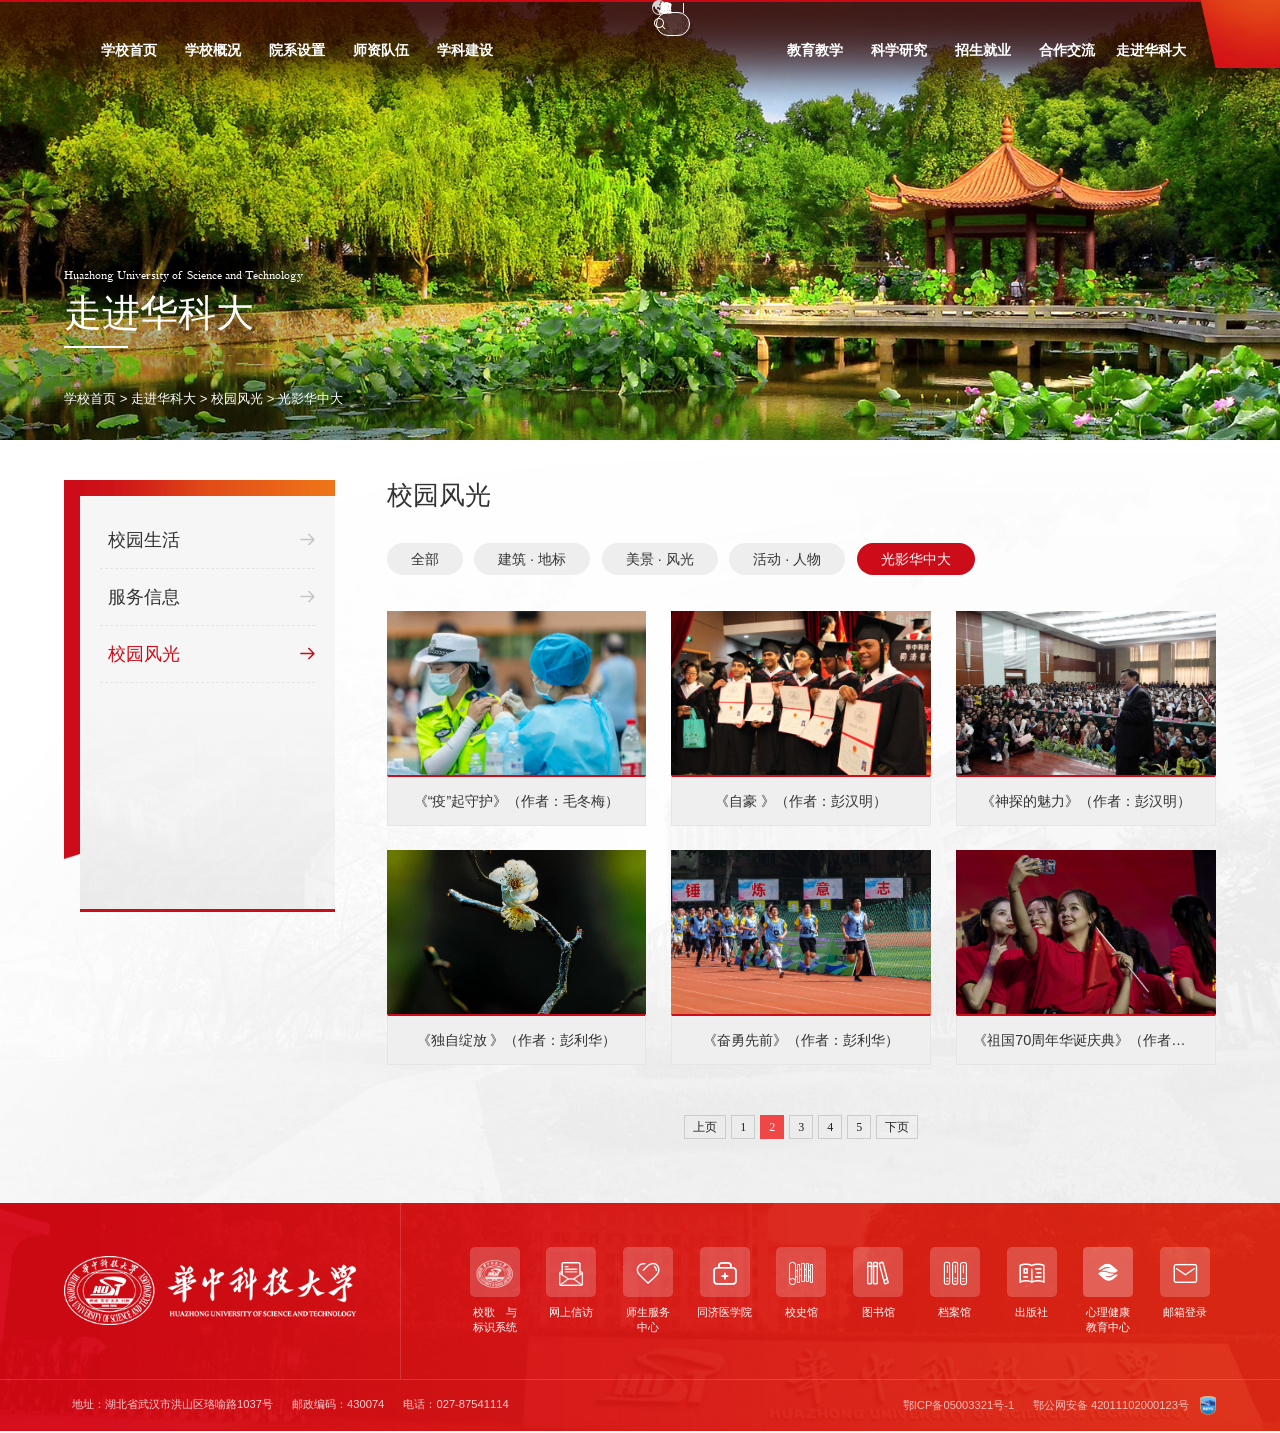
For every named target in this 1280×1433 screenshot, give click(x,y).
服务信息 (211, 597)
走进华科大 (1151, 58)
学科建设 (465, 58)
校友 (235, 20)
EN (985, 19)
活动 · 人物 (787, 559)
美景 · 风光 (660, 559)
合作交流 (1067, 58)
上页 (705, 1127)
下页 (897, 1127)
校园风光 (237, 398)
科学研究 (899, 58)
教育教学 (815, 58)
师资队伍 (381, 58)
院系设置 (297, 58)
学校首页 (129, 58)
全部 (425, 559)
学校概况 (213, 58)
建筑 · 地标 (532, 559)
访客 (286, 20)
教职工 (177, 20)
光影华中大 (310, 398)
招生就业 (983, 58)
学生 (120, 20)
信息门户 (349, 20)
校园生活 (211, 540)
